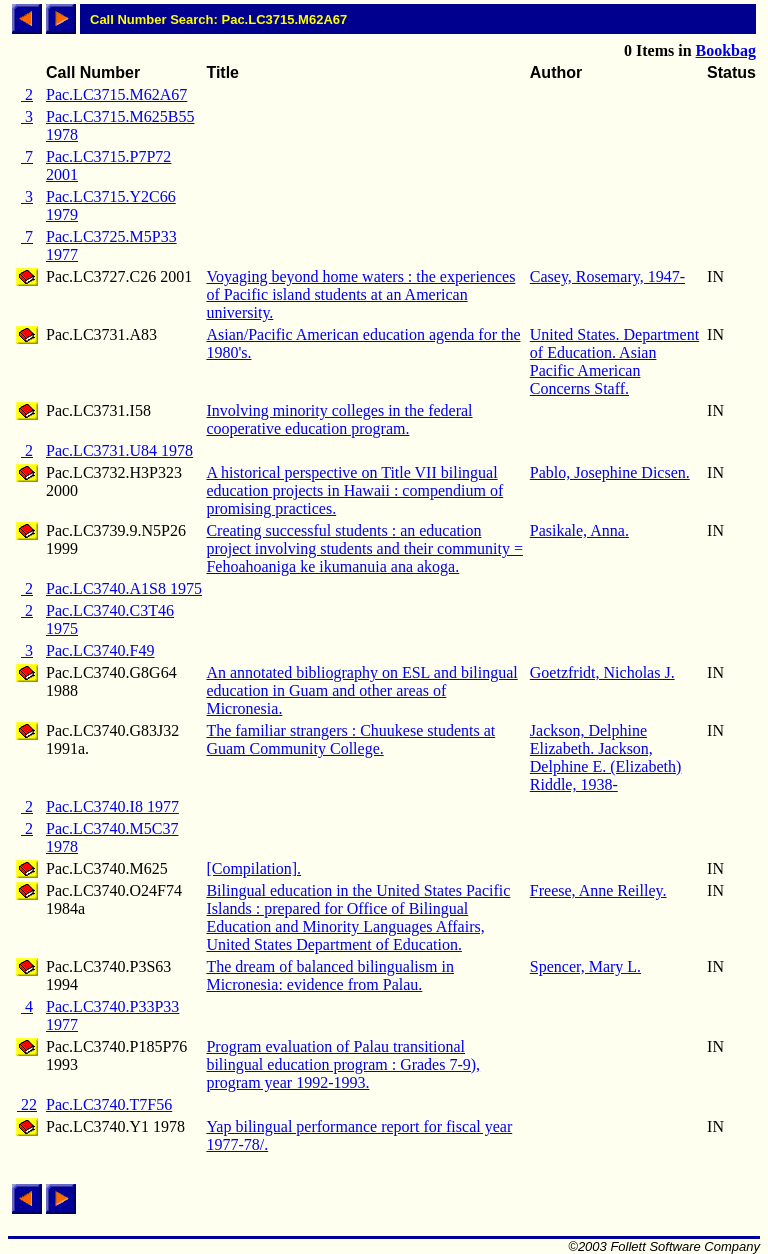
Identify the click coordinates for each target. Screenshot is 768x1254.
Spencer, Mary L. (585, 966)
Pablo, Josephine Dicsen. (610, 472)
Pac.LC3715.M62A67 (116, 94)
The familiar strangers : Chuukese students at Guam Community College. (350, 739)
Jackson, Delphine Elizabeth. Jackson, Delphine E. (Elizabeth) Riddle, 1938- (606, 757)
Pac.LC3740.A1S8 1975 (124, 588)
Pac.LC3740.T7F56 (109, 1104)
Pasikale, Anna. (579, 530)
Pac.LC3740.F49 (100, 650)
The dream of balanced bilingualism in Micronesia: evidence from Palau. (329, 975)
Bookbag (726, 50)
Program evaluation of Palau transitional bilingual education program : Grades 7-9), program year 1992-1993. (343, 1064)
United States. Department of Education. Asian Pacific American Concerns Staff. (614, 361)
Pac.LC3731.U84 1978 (119, 450)
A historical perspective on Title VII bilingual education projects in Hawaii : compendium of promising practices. (354, 490)
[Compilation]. (253, 868)
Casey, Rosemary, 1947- (607, 276)
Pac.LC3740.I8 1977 (112, 806)
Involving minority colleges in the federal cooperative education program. (339, 419)
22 (27, 1104)
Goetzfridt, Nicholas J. (602, 672)
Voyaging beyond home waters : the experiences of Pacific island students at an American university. (360, 294)
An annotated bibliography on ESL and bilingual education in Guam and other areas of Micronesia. (361, 690)
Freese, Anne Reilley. (598, 890)
